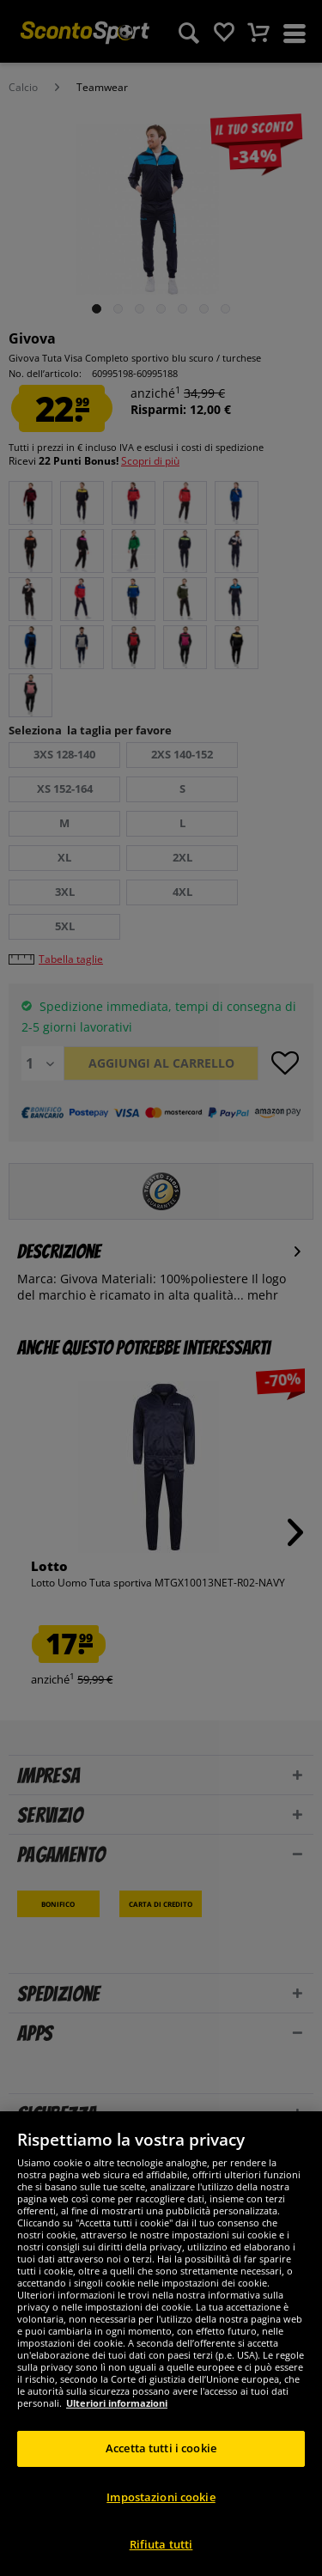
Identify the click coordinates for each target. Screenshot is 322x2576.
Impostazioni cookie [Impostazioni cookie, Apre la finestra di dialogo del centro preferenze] (160, 2497)
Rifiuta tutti (161, 2544)
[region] (161, 2343)
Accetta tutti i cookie (161, 2448)
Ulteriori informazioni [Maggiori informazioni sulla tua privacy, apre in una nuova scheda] (116, 2402)
